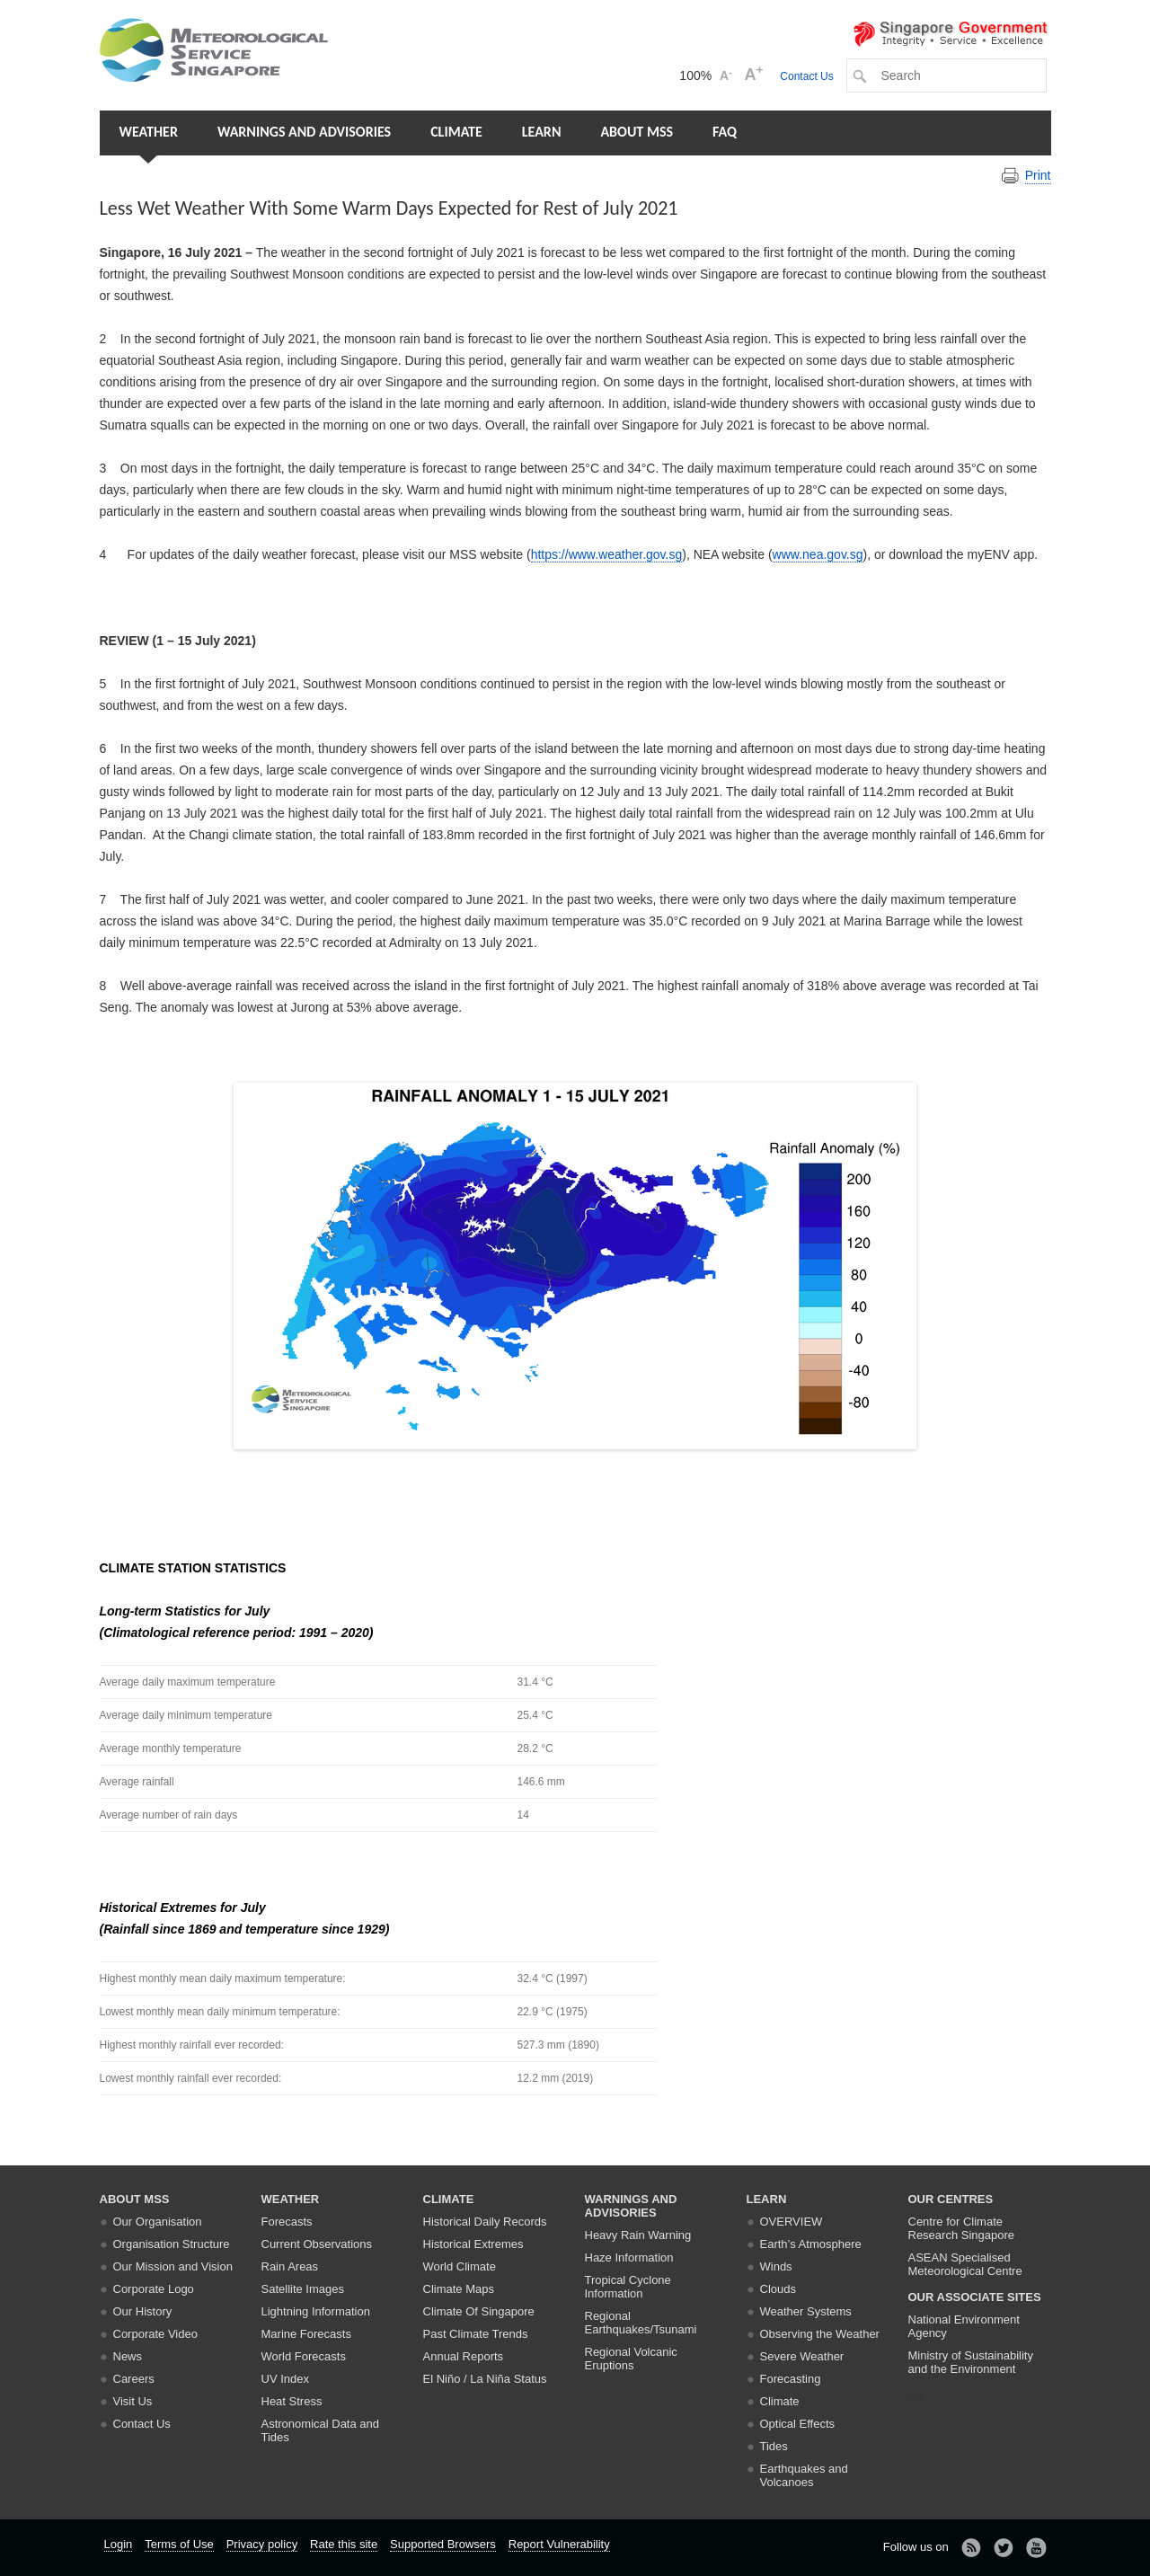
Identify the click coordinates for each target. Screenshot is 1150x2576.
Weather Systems (806, 2311)
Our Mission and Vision (173, 2266)
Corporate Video (155, 2334)
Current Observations (317, 2244)
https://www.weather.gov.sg (607, 554)
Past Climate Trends (475, 2334)
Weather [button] (148, 131)
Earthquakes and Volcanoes (804, 2475)
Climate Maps (458, 2289)
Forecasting (790, 2379)
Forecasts (287, 2221)
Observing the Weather (820, 2334)
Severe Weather (802, 2356)
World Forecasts (303, 2356)
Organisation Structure (171, 2244)
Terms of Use (179, 2544)
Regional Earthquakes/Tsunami (641, 2322)
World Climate (459, 2266)
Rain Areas (290, 2266)
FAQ (724, 131)
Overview (791, 2221)
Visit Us (133, 2401)
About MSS (636, 131)
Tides (774, 2446)
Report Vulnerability (559, 2544)
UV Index (285, 2379)
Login (118, 2544)
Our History (142, 2311)
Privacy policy (261, 2544)
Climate (456, 131)
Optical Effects (798, 2423)
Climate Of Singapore (479, 2311)
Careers (134, 2379)
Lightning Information (315, 2311)
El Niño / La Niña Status (485, 2379)
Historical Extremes (473, 2244)
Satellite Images (303, 2289)
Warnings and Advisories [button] (304, 131)
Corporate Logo (153, 2289)
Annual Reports (463, 2356)
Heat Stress (292, 2401)
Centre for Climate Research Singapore (961, 2228)
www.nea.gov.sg (818, 554)
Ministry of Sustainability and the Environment (970, 2362)
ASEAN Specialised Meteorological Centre (965, 2264)
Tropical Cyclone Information (628, 2286)
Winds (776, 2266)
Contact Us (806, 76)
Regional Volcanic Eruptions (631, 2358)
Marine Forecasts (306, 2334)
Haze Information (629, 2257)
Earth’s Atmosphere (811, 2244)
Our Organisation (157, 2221)
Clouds (778, 2289)
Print (1038, 175)
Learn (542, 131)
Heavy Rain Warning (638, 2235)
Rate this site (343, 2544)
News (128, 2356)
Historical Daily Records (485, 2221)
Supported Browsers (443, 2544)
